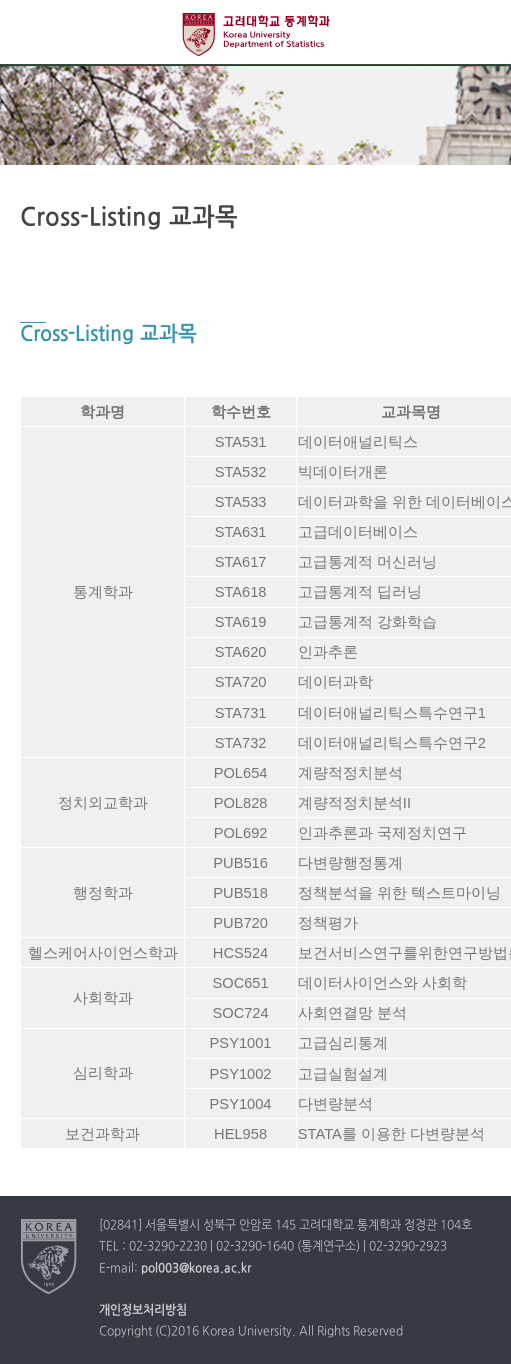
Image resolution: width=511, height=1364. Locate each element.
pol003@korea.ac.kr (196, 1269)
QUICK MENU (478, 32)
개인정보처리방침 (143, 1311)
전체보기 (32, 32)
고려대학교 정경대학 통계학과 (256, 34)
